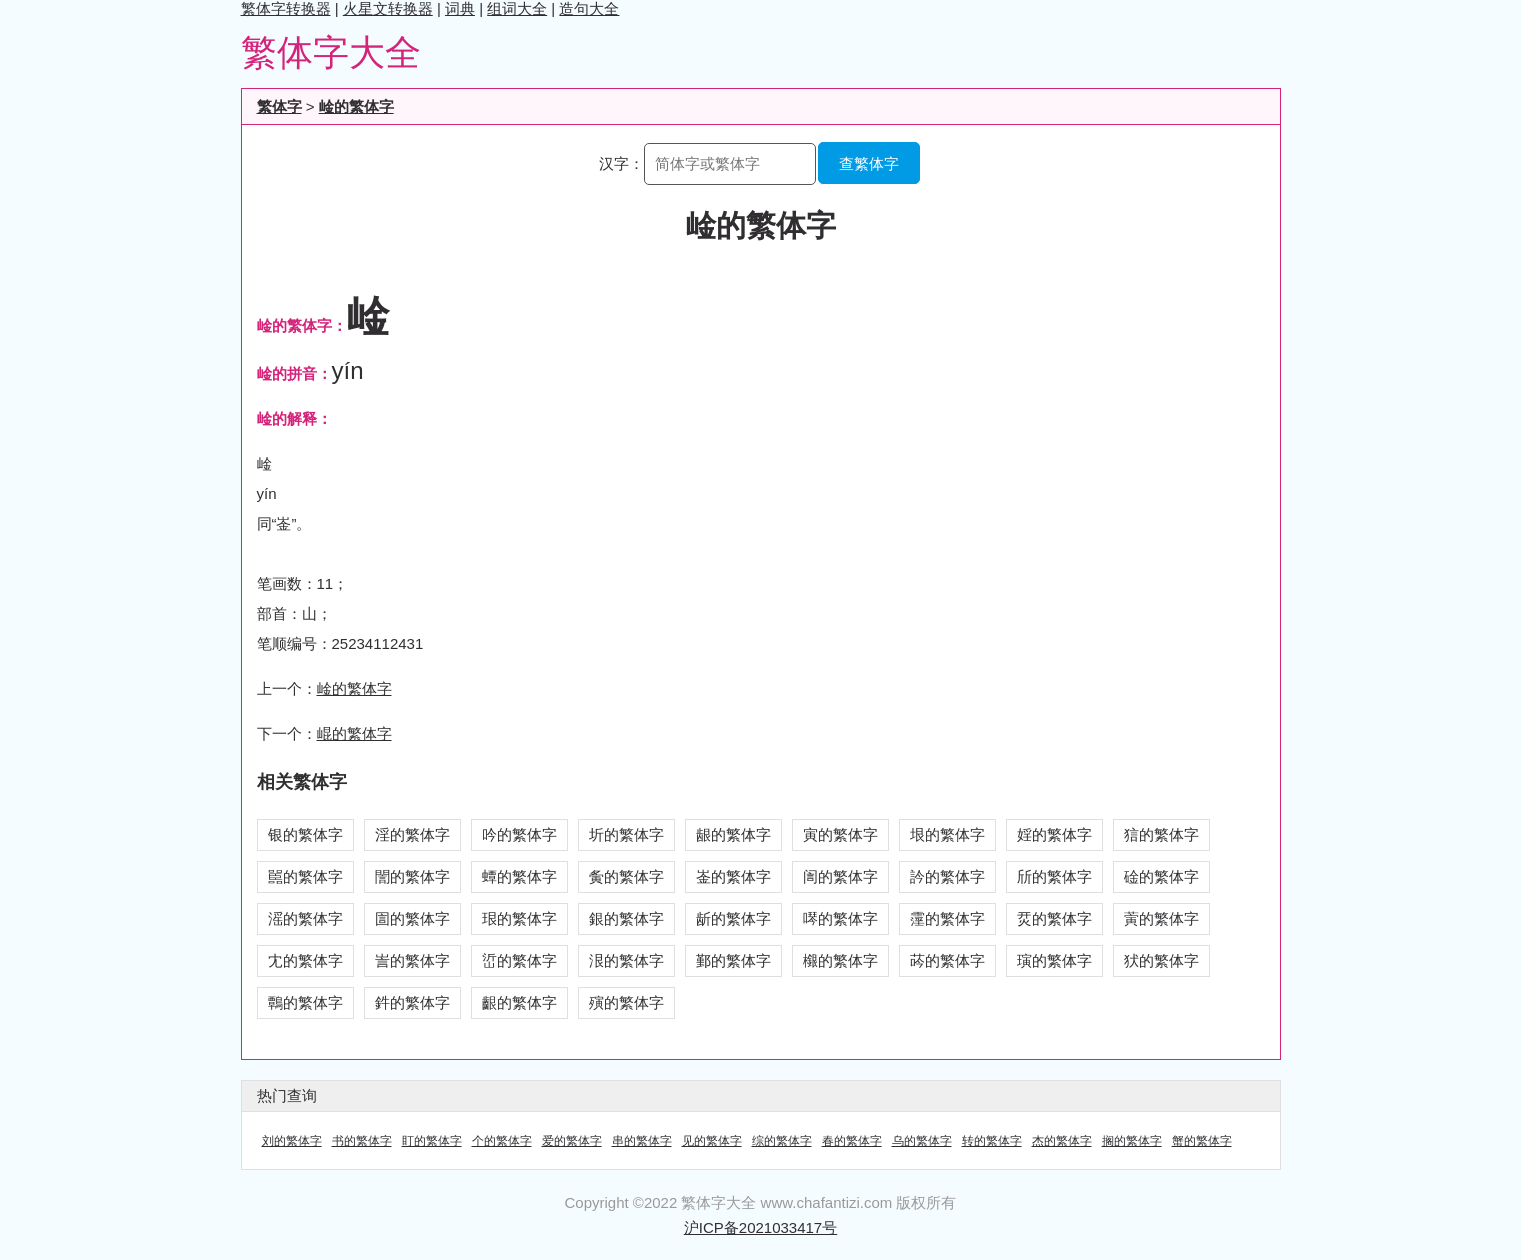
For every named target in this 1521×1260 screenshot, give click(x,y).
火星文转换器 (388, 8)
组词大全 (517, 8)
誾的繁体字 (412, 876)
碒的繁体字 (1161, 876)
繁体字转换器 (286, 8)
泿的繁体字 (626, 960)
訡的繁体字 (947, 876)
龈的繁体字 (733, 834)
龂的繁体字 (733, 918)
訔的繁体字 (412, 960)
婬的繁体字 (1054, 834)
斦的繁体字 (1054, 876)
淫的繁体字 (412, 834)
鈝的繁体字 (412, 1002)
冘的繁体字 (305, 960)
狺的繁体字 (1161, 834)
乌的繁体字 (922, 1141)
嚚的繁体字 (305, 876)
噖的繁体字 (840, 918)
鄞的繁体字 (733, 960)
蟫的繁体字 (519, 876)
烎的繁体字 (1054, 918)
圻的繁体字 (626, 834)
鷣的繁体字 (305, 1002)
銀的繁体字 (626, 918)
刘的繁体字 (292, 1141)
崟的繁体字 (733, 876)
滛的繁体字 (305, 918)
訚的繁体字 (840, 876)
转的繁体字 (992, 1141)
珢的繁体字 (519, 918)
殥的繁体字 (626, 1002)
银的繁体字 (305, 834)
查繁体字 (869, 163)
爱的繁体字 (572, 1141)
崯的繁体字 (356, 106)
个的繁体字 (502, 1141)
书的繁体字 (362, 1141)
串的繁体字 (642, 1141)
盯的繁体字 (432, 1141)
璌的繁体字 (1054, 960)
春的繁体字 (852, 1141)
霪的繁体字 (947, 918)
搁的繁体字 (1132, 1141)
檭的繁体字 (840, 960)
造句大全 (589, 8)
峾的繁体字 (519, 960)
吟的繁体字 (519, 834)
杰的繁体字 (1062, 1141)
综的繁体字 (782, 1141)
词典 (460, 8)
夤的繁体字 (626, 876)
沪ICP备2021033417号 (760, 1227)
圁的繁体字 (412, 918)
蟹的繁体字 (1202, 1141)
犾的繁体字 (1161, 960)
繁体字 (279, 106)
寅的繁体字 (840, 834)
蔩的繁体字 (1161, 918)
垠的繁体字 (947, 834)
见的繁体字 (712, 1141)
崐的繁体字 (354, 733)
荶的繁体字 (947, 960)
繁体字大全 (331, 52)
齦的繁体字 (519, 1002)
